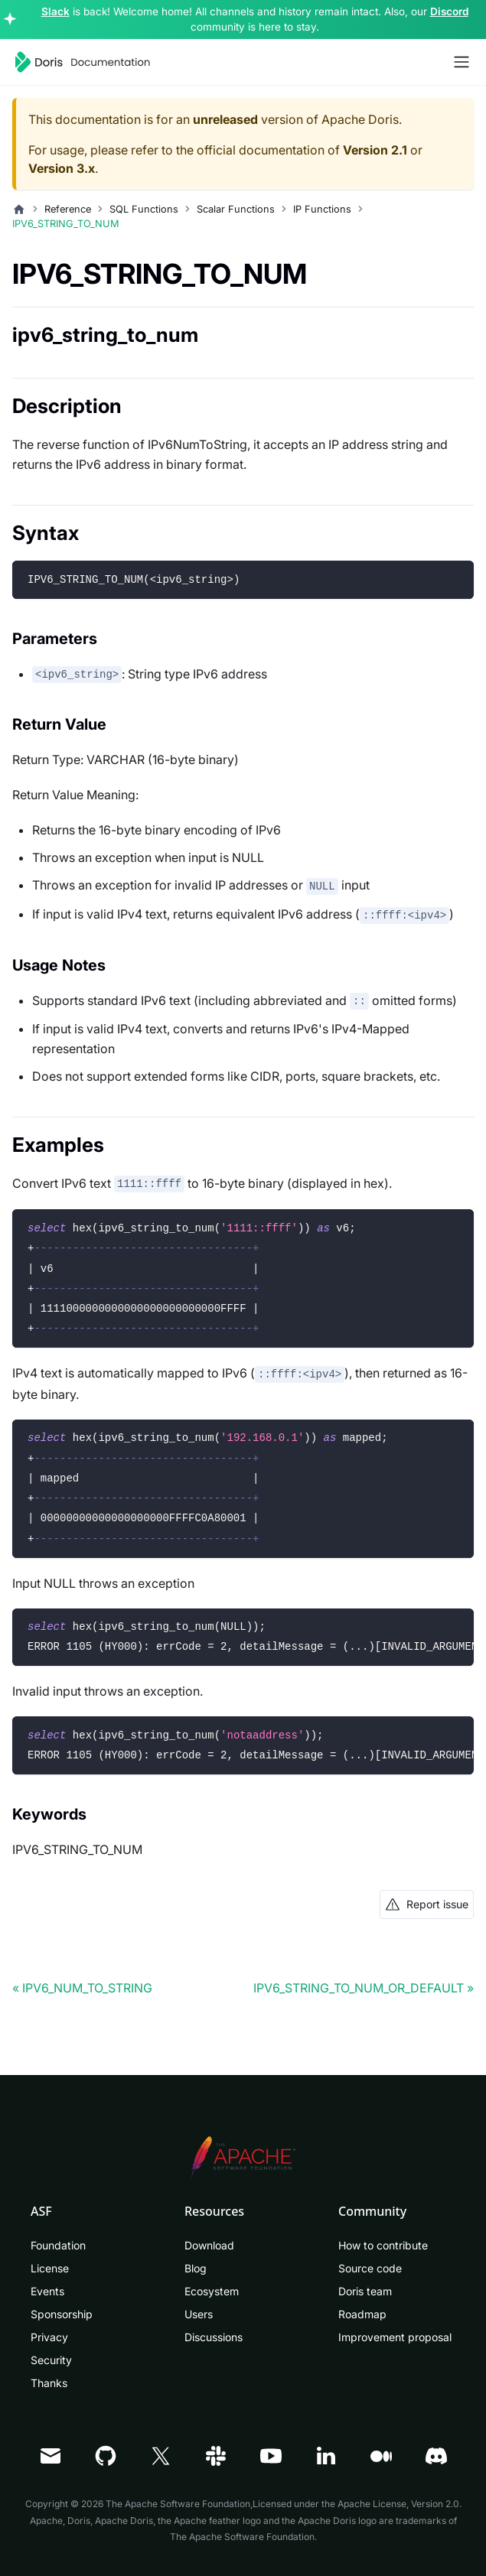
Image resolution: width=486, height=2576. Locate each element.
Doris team (365, 2291)
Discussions (213, 2336)
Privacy (49, 2336)
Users (198, 2314)
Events (47, 2291)
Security (51, 2359)
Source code (370, 2268)
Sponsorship (62, 2314)
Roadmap (362, 2314)
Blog (195, 2268)
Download (209, 2245)
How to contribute (383, 2245)
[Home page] (19, 209)
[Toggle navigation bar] (461, 62)
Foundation (58, 2245)
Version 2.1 (375, 150)
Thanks (49, 2382)
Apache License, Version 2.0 (398, 2503)
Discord (449, 11)
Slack (55, 11)
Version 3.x (61, 168)
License (50, 2268)
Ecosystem (211, 2291)
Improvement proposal (395, 2336)
